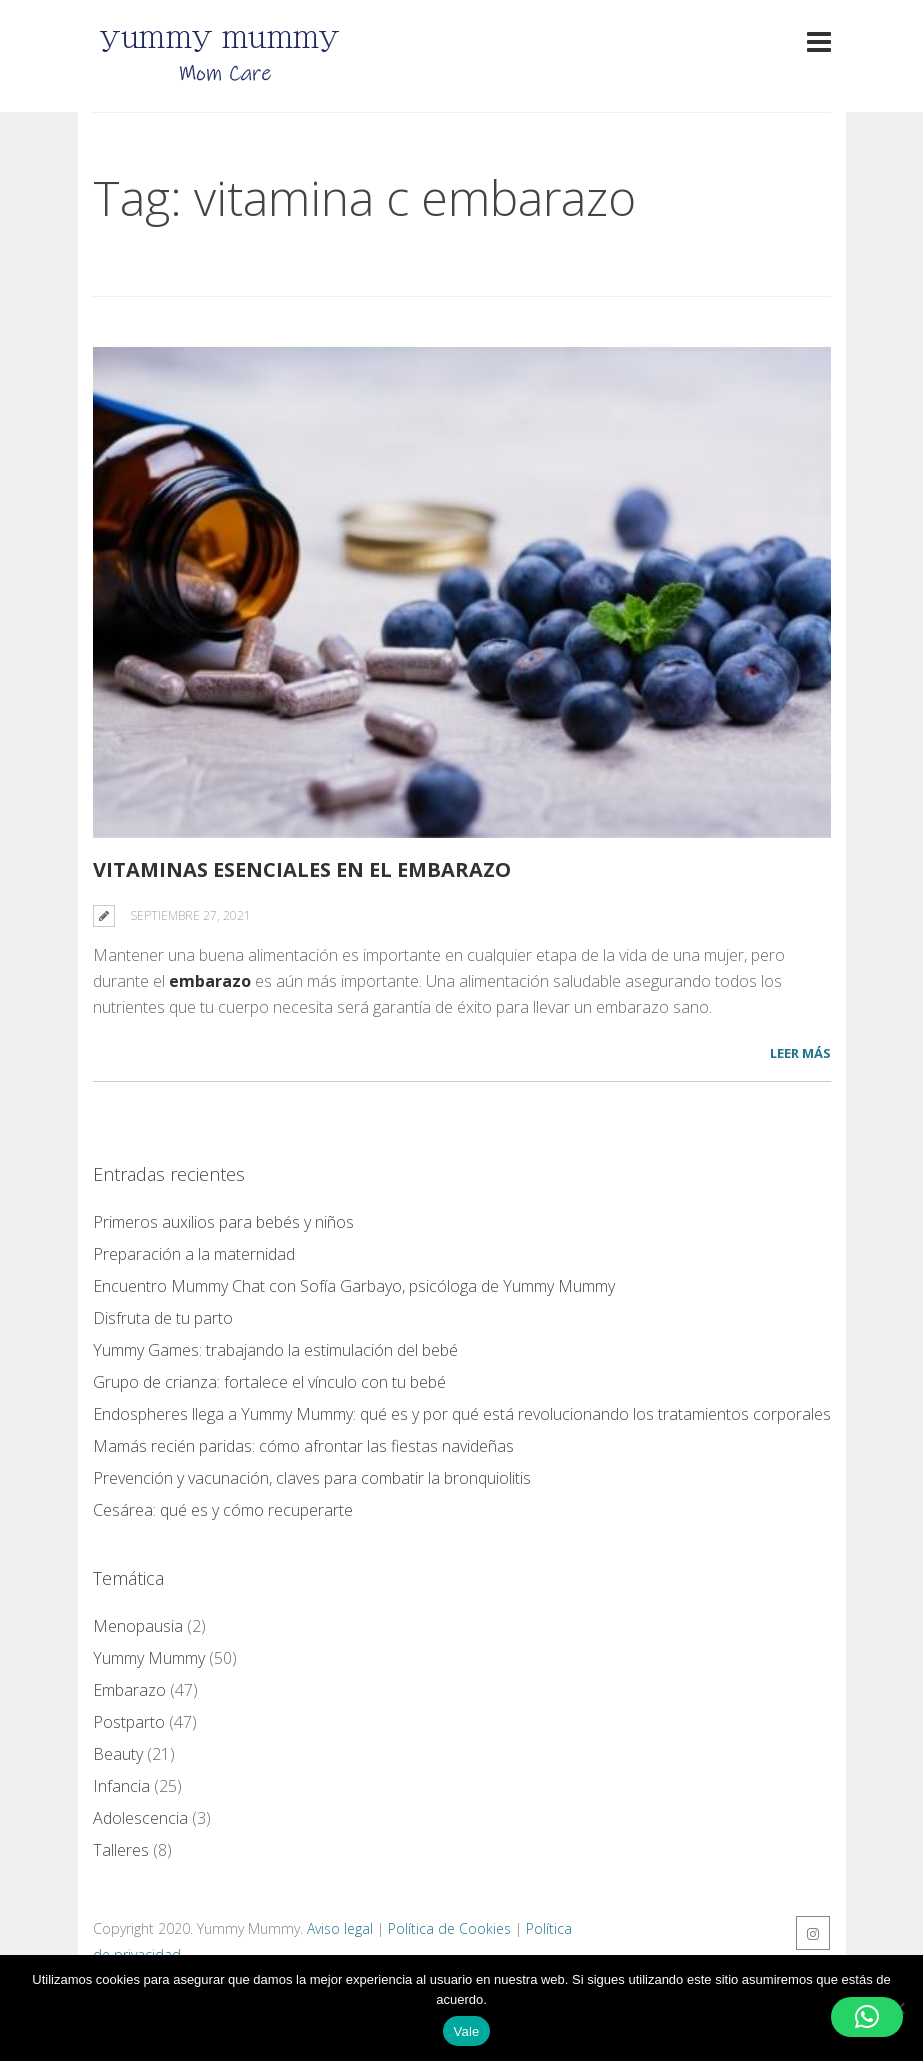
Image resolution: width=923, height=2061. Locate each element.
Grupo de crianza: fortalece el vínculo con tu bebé (269, 1382)
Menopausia (138, 1626)
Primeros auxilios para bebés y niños (223, 1222)
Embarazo (129, 1690)
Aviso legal (340, 1928)
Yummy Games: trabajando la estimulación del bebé (275, 1350)
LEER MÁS (800, 1053)
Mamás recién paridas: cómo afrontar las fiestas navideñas (303, 1446)
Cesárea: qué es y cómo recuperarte (223, 1510)
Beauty (118, 1754)
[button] (867, 2017)
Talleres (121, 1850)
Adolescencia (140, 1818)
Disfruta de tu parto (163, 1318)
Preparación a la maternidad (194, 1254)
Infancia (121, 1786)
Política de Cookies (449, 1928)
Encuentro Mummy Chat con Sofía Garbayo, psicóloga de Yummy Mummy (354, 1286)
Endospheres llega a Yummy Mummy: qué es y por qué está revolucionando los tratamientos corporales (462, 1414)
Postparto (129, 1722)
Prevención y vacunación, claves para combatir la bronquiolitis (312, 1478)
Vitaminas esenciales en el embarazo (302, 869)
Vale (466, 2031)
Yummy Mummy (149, 1658)
